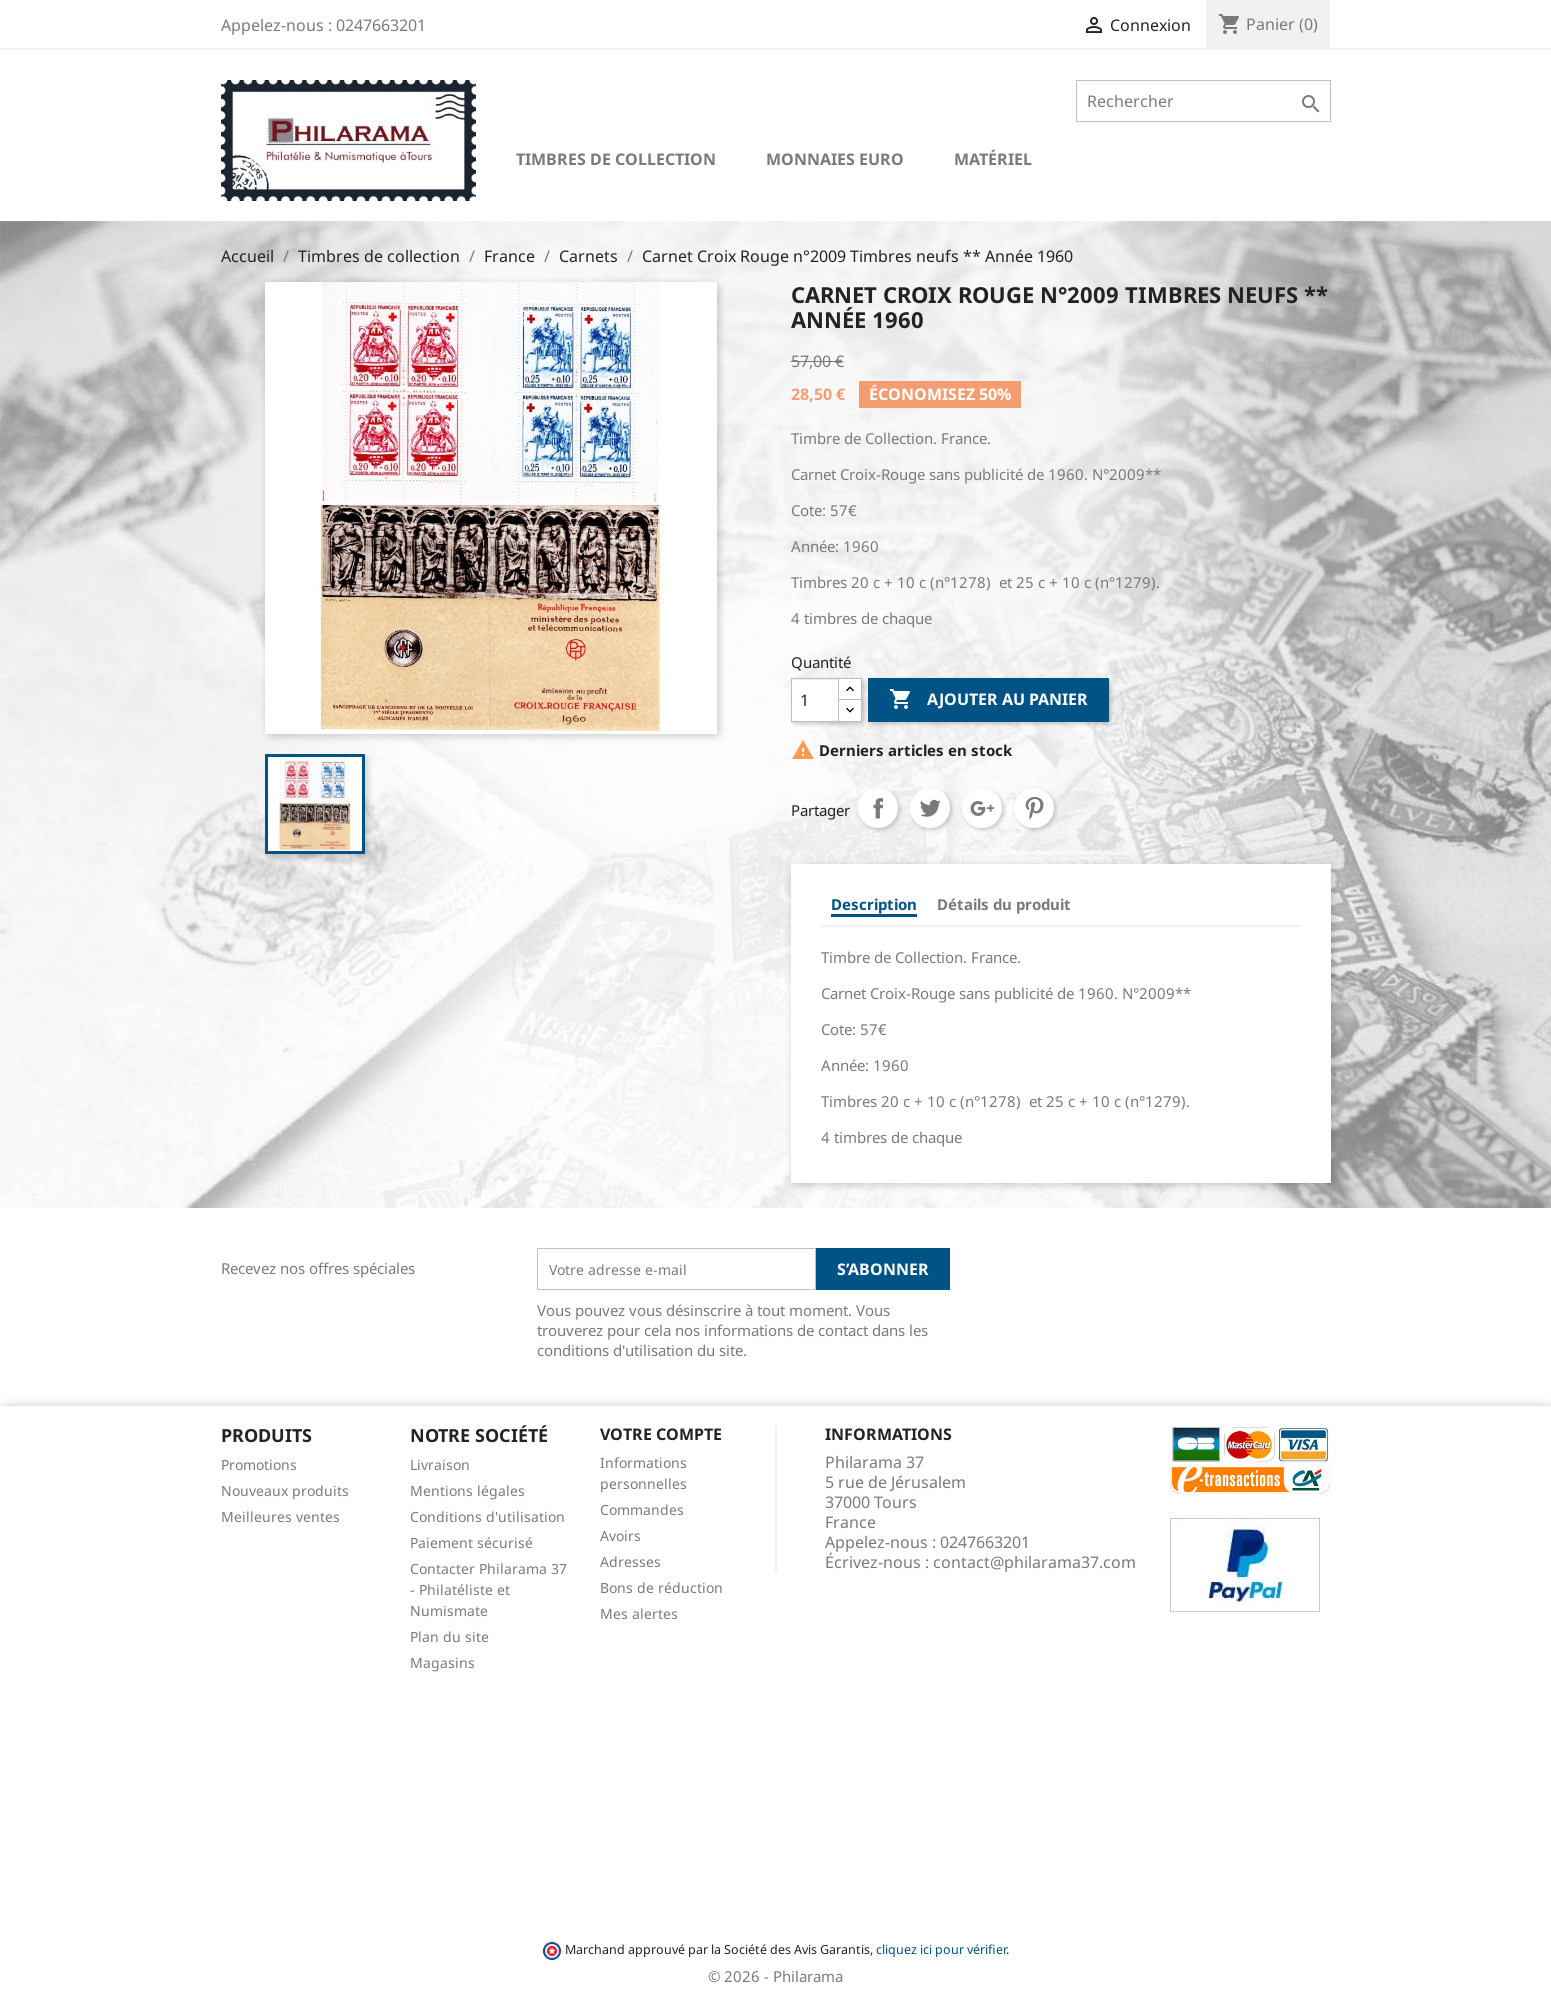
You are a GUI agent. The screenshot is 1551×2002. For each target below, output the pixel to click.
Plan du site (449, 1636)
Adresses (630, 1561)
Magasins (442, 1662)
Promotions (259, 1464)
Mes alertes (639, 1613)
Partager (878, 808)
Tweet (930, 808)
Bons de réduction (661, 1587)
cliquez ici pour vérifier (941, 1949)
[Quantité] (815, 700)
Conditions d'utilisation (487, 1516)
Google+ (982, 808)
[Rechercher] (1203, 101)
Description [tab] (874, 904)
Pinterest (1034, 808)
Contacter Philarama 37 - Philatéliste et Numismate (488, 1589)
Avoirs (620, 1535)
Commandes (642, 1509)
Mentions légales (467, 1490)
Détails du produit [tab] (1004, 904)
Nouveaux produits (285, 1490)
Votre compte (661, 1434)
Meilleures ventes (280, 1516)
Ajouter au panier (988, 700)
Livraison (440, 1464)
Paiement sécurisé (471, 1542)
